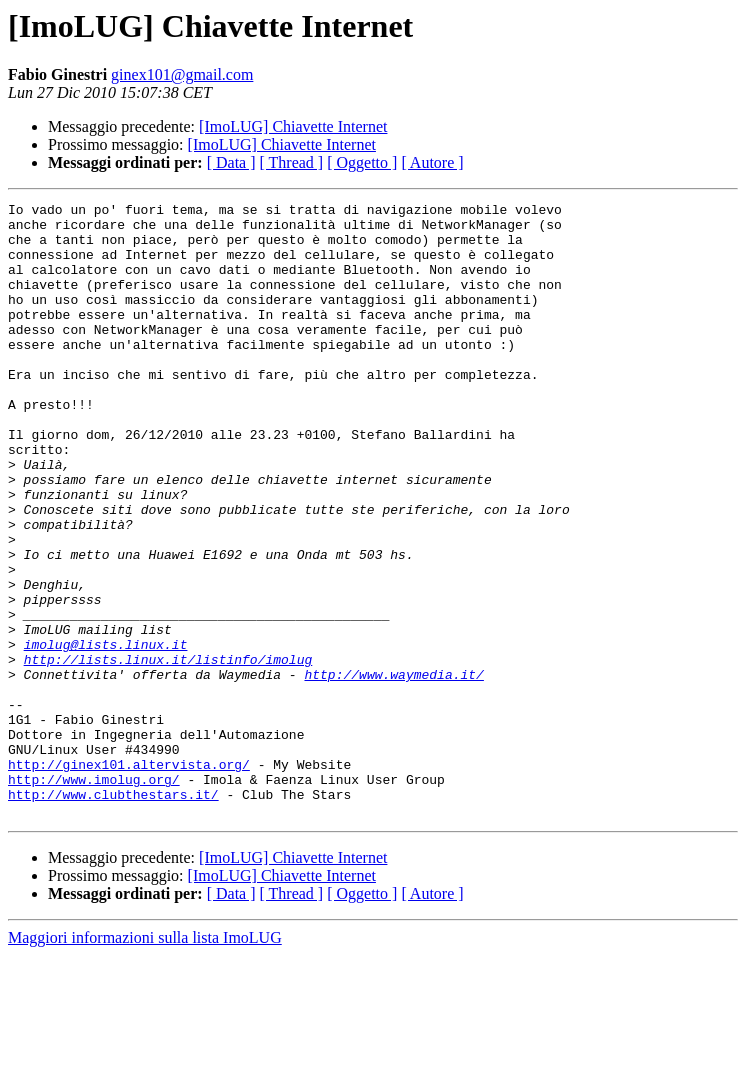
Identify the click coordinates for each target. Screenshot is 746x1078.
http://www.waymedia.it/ (393, 770)
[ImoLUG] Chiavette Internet (293, 126)
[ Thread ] (292, 162)
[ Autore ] (432, 162)
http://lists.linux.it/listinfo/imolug (168, 752)
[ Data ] (231, 162)
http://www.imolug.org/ (94, 896)
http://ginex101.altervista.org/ (129, 878)
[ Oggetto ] (362, 162)
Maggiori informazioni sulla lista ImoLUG (145, 1060)
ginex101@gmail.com (182, 74)
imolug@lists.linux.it (106, 734)
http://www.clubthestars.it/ (113, 914)
